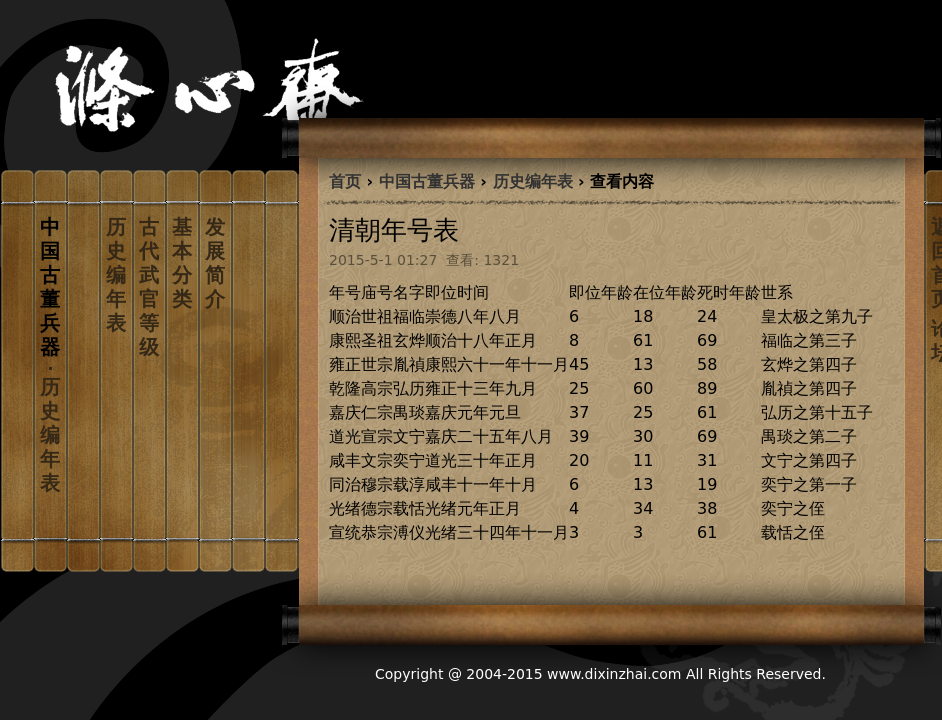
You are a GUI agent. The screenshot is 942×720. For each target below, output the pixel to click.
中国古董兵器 (427, 181)
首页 (345, 181)
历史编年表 (116, 275)
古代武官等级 (149, 287)
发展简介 (215, 263)
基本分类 (182, 263)
